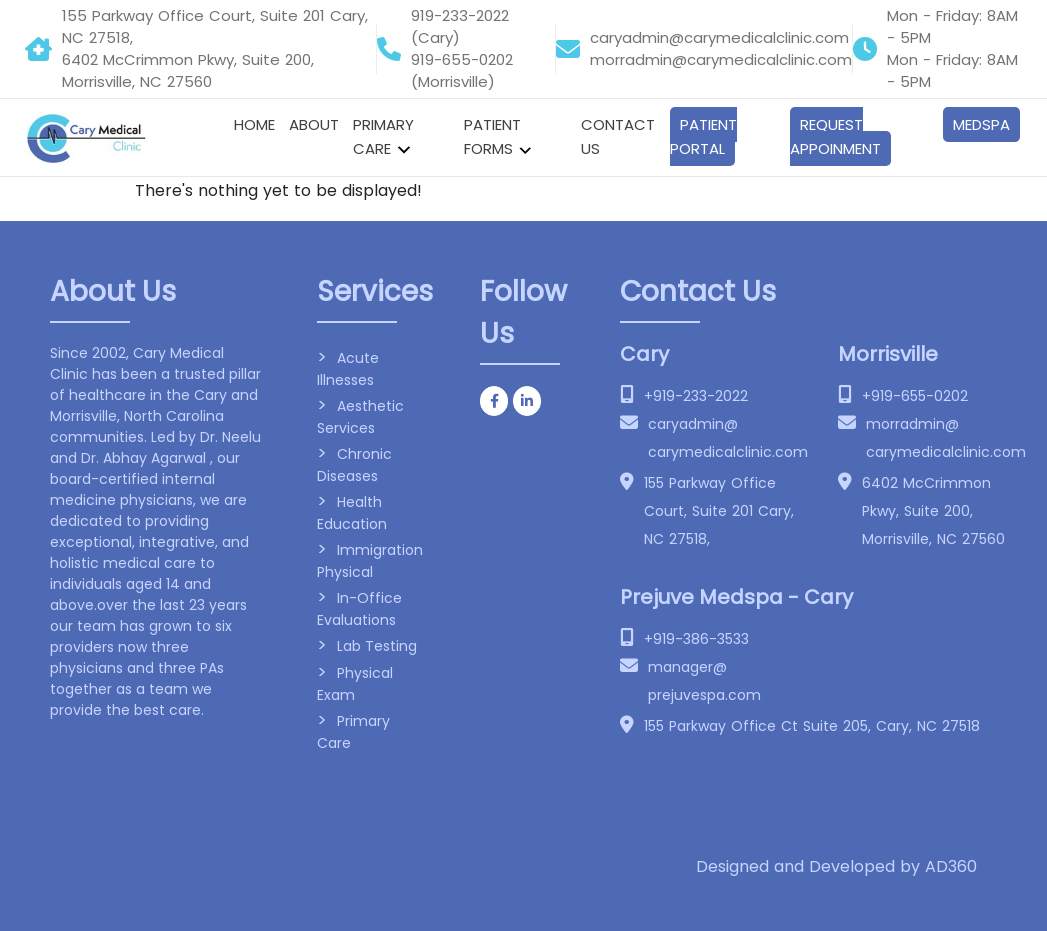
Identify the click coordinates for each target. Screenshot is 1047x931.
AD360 (951, 866)
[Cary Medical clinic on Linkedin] (527, 401)
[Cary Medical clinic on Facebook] (494, 401)
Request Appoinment (835, 136)
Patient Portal (703, 136)
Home (254, 124)
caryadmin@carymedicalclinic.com (719, 37)
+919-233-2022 (696, 396)
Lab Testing (377, 646)
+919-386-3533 (696, 639)
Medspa (981, 124)
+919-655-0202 (915, 396)
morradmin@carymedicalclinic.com (721, 59)
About (314, 124)
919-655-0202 (462, 59)
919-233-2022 (460, 15)
